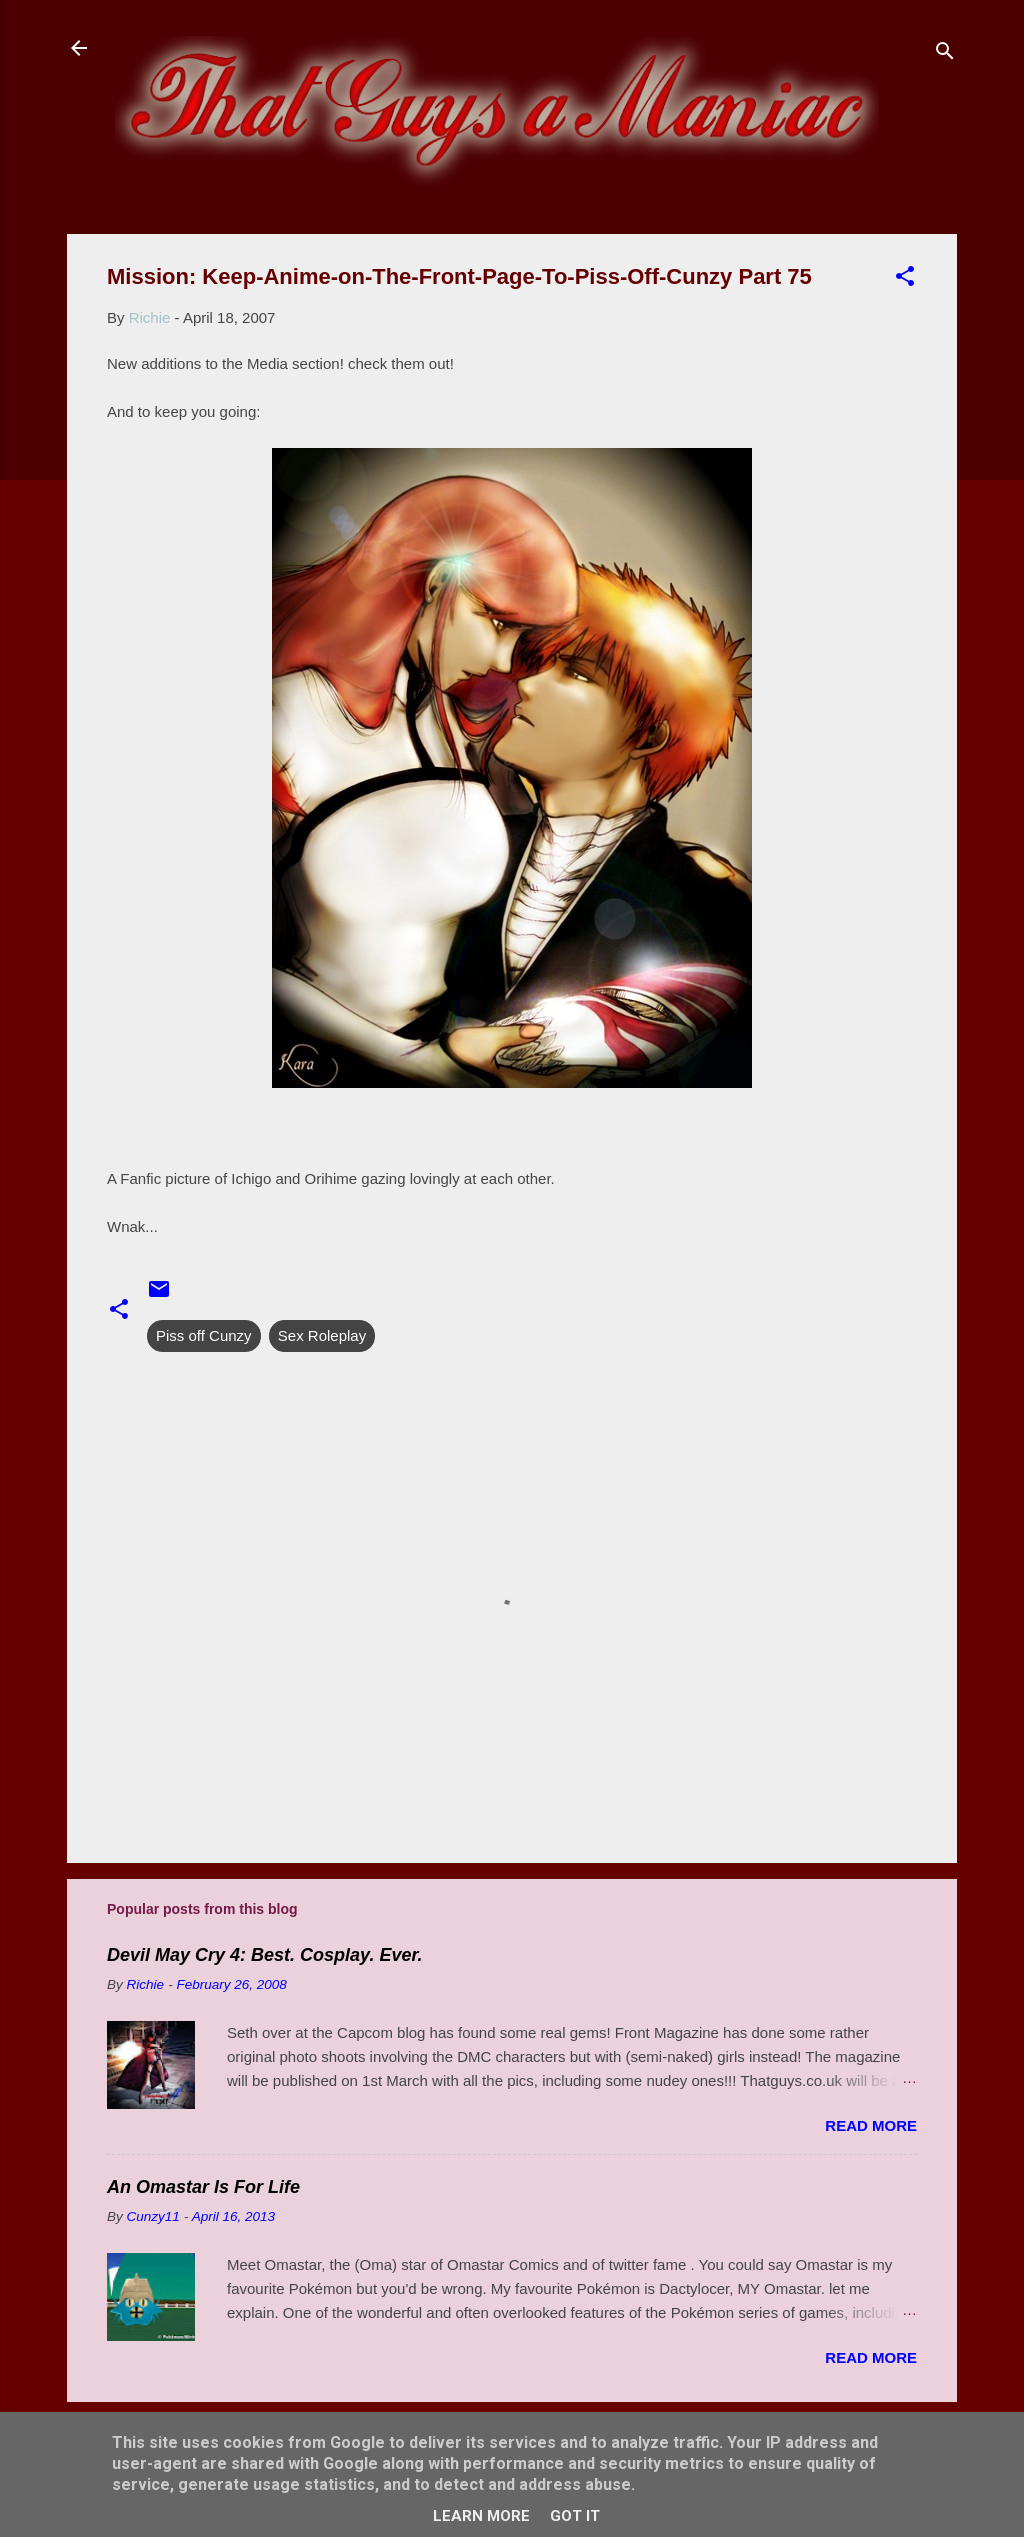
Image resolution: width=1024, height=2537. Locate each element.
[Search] (945, 54)
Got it (575, 2516)
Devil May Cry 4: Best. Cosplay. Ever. (264, 1955)
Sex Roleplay (322, 1335)
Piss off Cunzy (204, 1335)
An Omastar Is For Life (203, 2187)
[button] (905, 279)
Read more (871, 2125)
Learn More (481, 2516)
